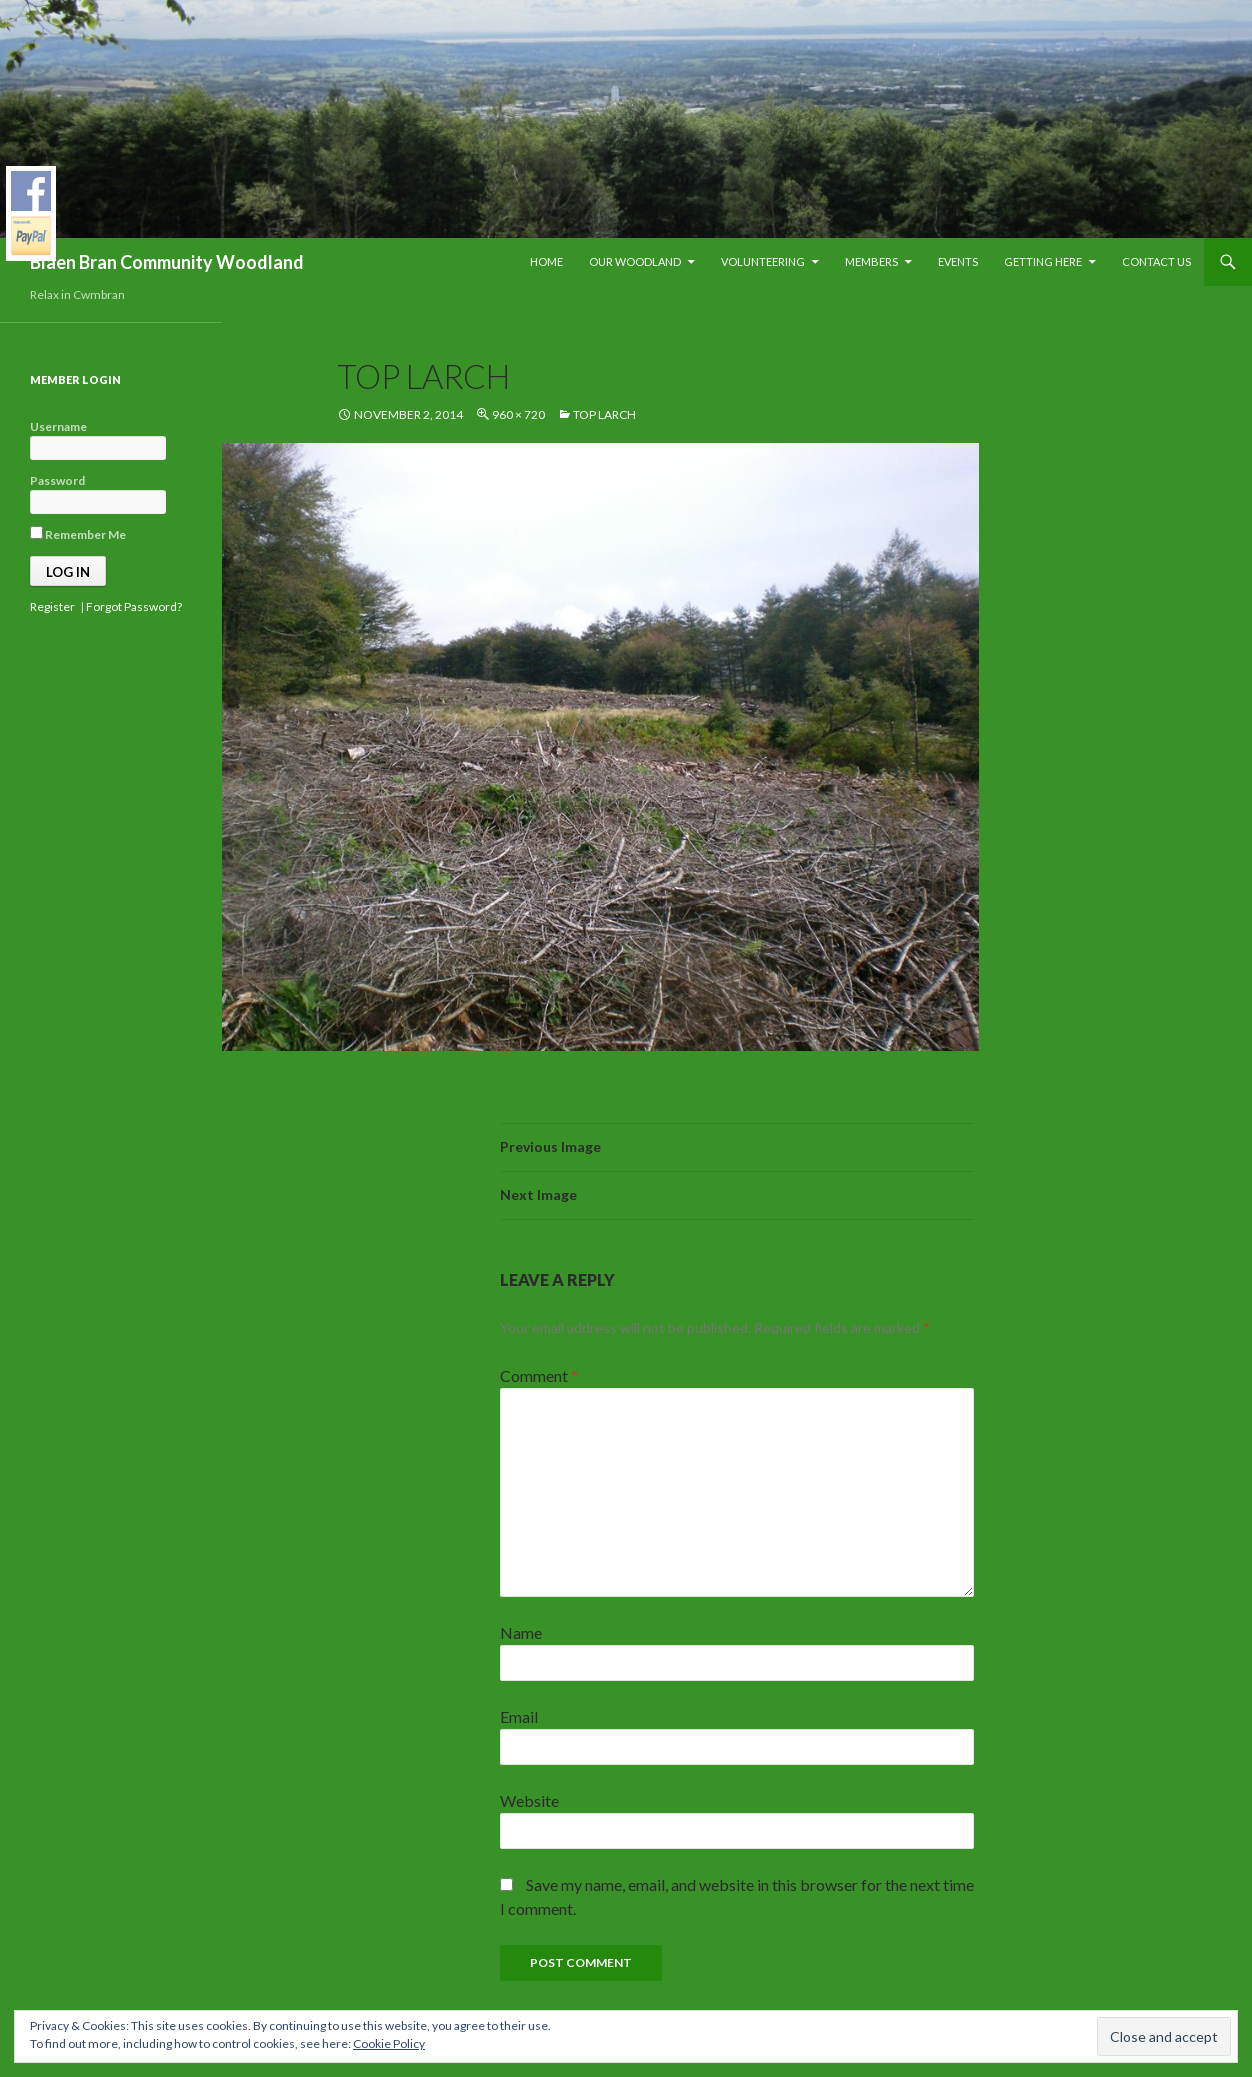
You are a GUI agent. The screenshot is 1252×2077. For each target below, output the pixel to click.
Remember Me (78, 534)
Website (529, 1800)
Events (958, 261)
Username (58, 426)
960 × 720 (518, 414)
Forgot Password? (134, 606)
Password (57, 480)
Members (871, 261)
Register (52, 606)
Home (546, 261)
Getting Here (1043, 261)
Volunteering (763, 261)
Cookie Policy (389, 2043)
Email (519, 1716)
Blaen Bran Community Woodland (167, 262)
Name (521, 1632)
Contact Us (1156, 261)
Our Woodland (635, 261)
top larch (604, 414)
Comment (539, 1375)
